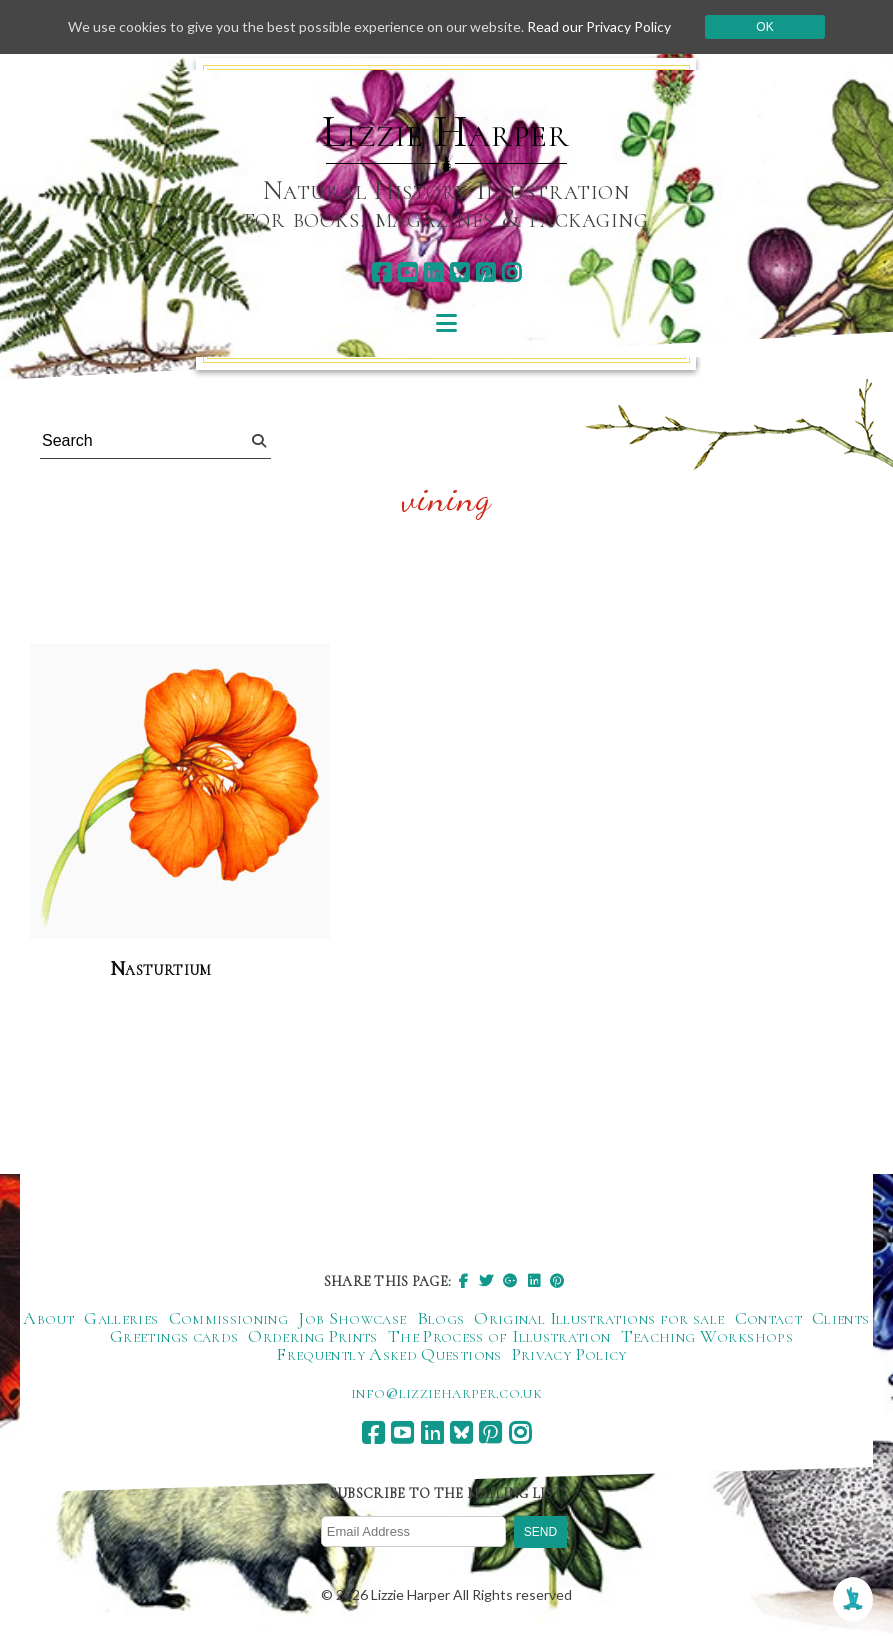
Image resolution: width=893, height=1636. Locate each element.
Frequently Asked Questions (388, 1354)
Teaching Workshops (707, 1336)
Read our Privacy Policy (599, 26)
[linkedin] (433, 272)
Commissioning (229, 1318)
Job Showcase (352, 1318)
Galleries (121, 1318)
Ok (764, 27)
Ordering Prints (312, 1336)
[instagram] (511, 272)
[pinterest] (485, 272)
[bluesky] (459, 272)
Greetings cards (174, 1336)
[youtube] (407, 272)
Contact (769, 1318)
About (48, 1318)
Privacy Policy (569, 1354)
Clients (841, 1318)
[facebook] (381, 272)
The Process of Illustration (499, 1336)
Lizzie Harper (445, 132)
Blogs (441, 1318)
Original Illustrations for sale (599, 1318)
